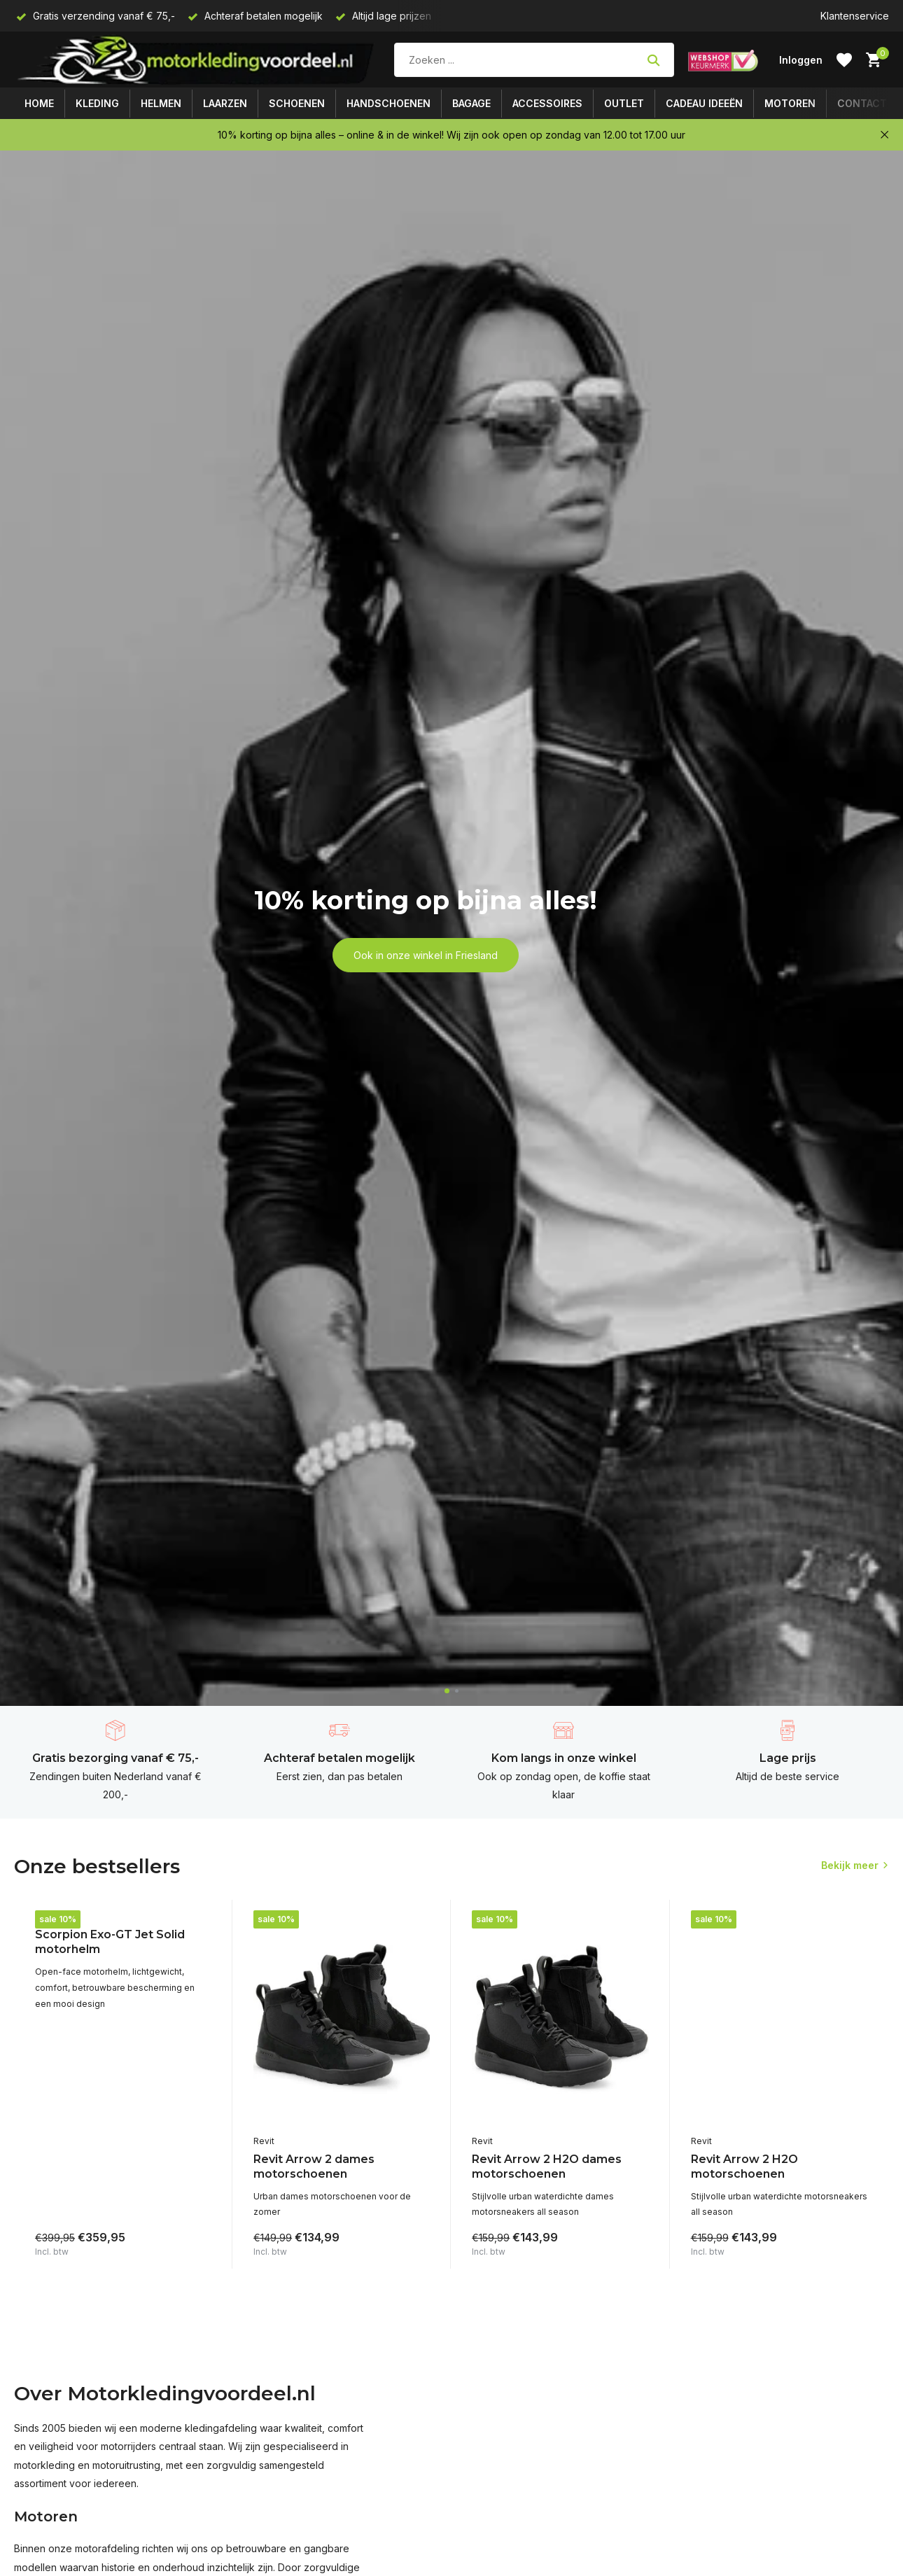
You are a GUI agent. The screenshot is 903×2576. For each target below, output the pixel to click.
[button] (447, 1690)
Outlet (624, 103)
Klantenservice (854, 16)
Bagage (471, 103)
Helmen (161, 103)
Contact (862, 103)
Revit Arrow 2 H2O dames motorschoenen (547, 2166)
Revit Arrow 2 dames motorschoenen (313, 2166)
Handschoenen (388, 103)
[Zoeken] (534, 60)
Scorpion (53, 1916)
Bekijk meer (849, 1865)
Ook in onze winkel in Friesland (426, 955)
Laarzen (225, 103)
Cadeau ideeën (704, 103)
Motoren (790, 103)
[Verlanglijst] (844, 60)
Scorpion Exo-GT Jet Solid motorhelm (110, 1942)
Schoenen (297, 103)
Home (39, 103)
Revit (263, 2141)
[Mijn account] (800, 60)
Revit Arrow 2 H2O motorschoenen (744, 2166)
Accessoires (547, 103)
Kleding (97, 103)
